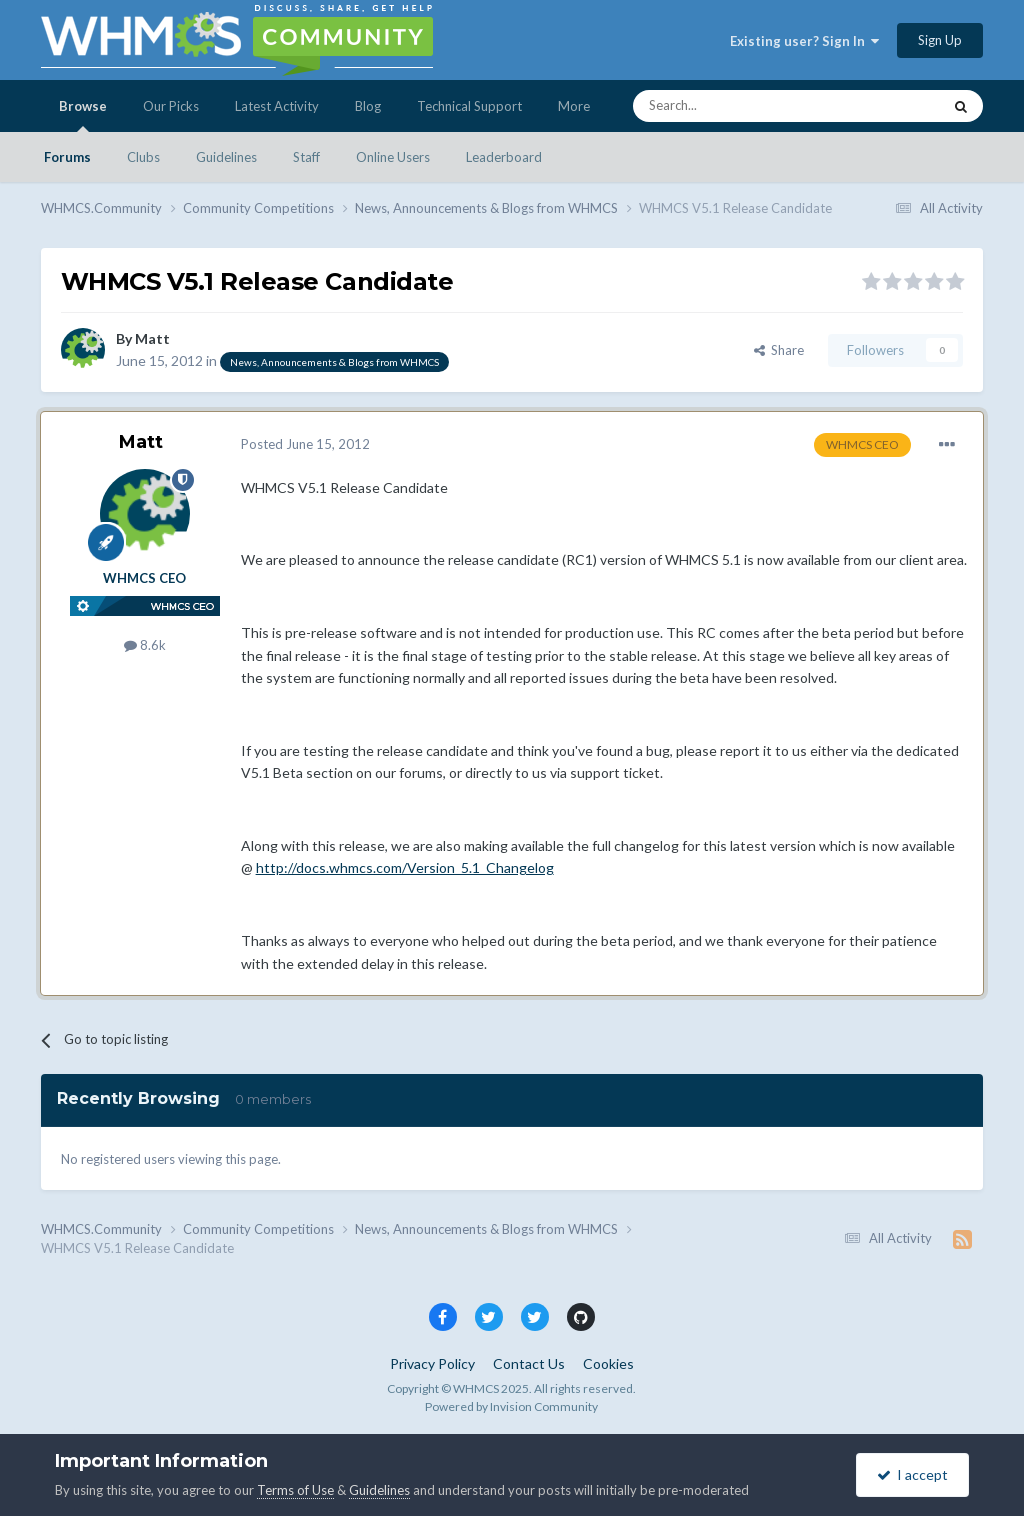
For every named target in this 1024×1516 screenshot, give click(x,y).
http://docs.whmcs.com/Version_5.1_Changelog (405, 867)
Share (779, 350)
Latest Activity (277, 106)
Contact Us (529, 1363)
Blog (368, 106)
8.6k (145, 645)
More (574, 106)
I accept (912, 1474)
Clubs (143, 157)
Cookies (608, 1363)
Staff (306, 157)
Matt (152, 338)
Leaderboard (504, 157)
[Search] (740, 106)
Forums (67, 157)
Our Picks (171, 106)
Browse (83, 115)
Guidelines (226, 157)
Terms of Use (295, 1490)
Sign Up (940, 40)
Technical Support (469, 106)
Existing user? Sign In (804, 41)
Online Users (393, 157)
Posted (305, 444)
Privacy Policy (432, 1363)
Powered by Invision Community (511, 1406)
